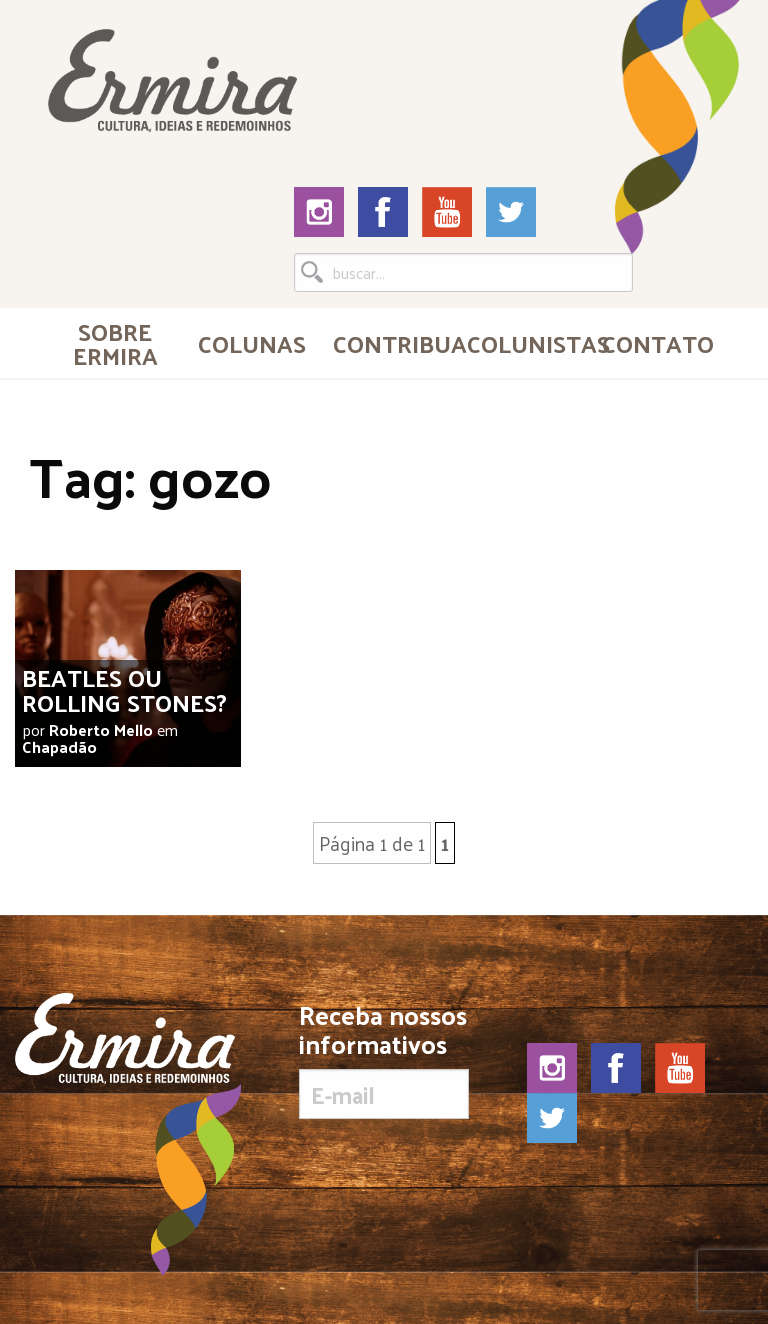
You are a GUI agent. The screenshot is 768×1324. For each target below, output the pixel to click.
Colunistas (526, 343)
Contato (658, 343)
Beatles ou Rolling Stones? (124, 689)
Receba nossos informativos (383, 1060)
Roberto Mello (101, 729)
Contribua (392, 343)
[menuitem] (115, 343)
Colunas (252, 343)
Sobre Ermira (115, 343)
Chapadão (59, 746)
